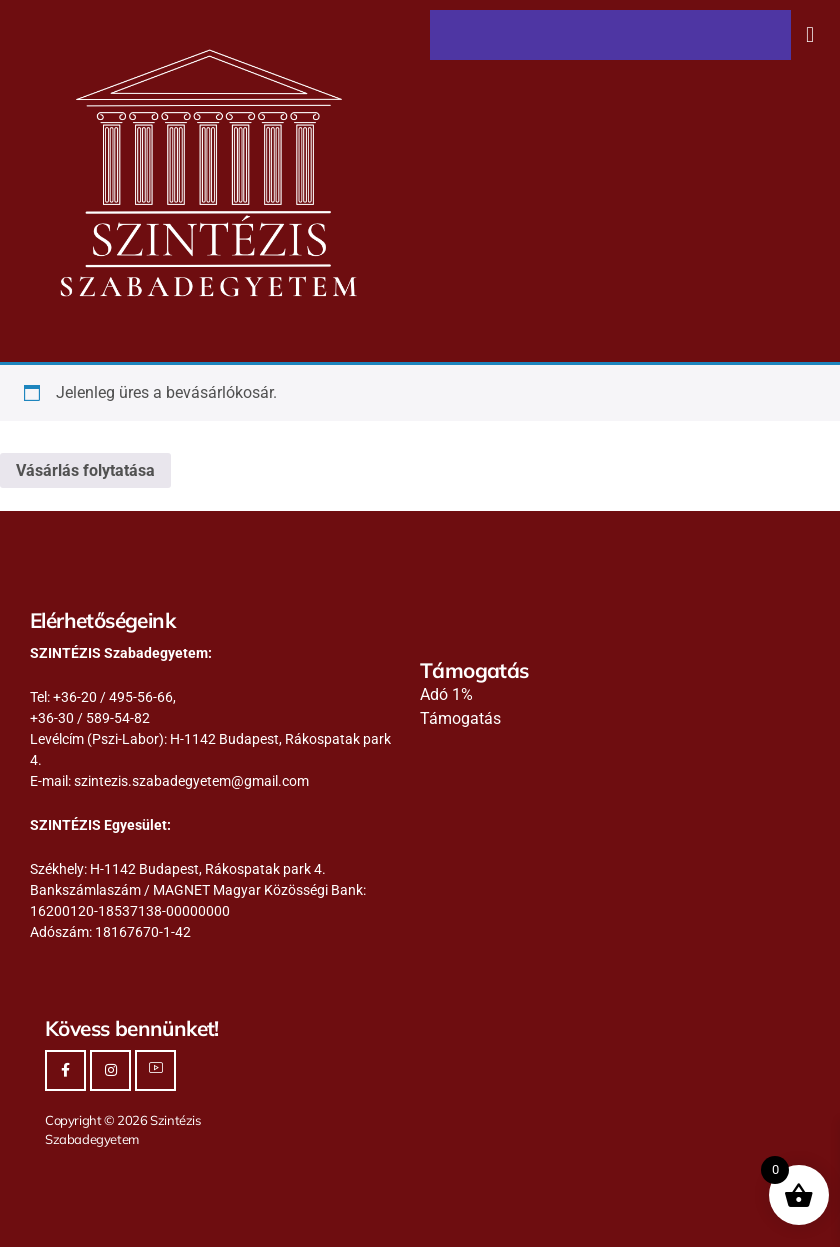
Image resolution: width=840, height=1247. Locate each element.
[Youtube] (155, 1070)
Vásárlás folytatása (85, 470)
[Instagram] (110, 1070)
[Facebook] (65, 1070)
